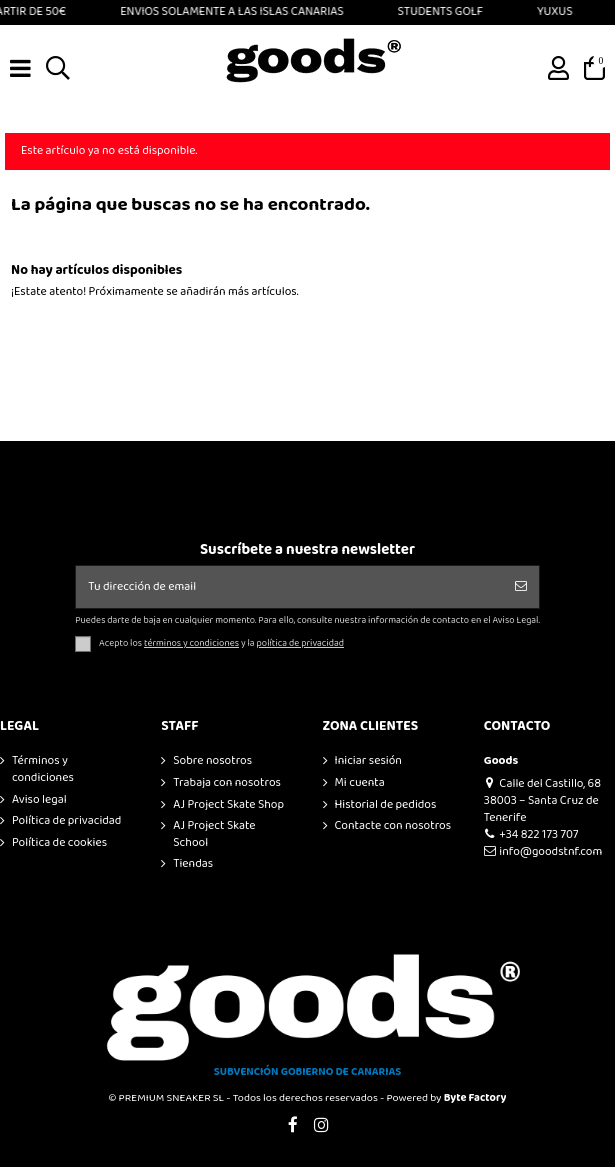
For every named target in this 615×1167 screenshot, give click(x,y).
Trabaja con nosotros (227, 783)
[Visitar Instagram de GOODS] (322, 1126)
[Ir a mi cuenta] (559, 69)
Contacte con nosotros (393, 826)
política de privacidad (300, 643)
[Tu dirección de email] (289, 587)
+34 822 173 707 (531, 834)
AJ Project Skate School (214, 835)
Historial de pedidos (386, 805)
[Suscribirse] (521, 587)
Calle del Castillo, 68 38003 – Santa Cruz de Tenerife (542, 800)
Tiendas (193, 864)
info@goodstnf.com (543, 851)
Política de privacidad (66, 821)
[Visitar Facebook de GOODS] (293, 1126)
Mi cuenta (360, 783)
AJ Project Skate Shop (228, 805)
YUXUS (560, 11)
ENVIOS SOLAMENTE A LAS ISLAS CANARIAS (236, 11)
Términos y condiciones (43, 770)
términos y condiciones (191, 643)
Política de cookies (59, 843)
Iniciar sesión (368, 761)
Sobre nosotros (212, 761)
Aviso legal (39, 800)
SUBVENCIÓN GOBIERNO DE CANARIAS (308, 1072)
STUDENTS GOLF (444, 11)
